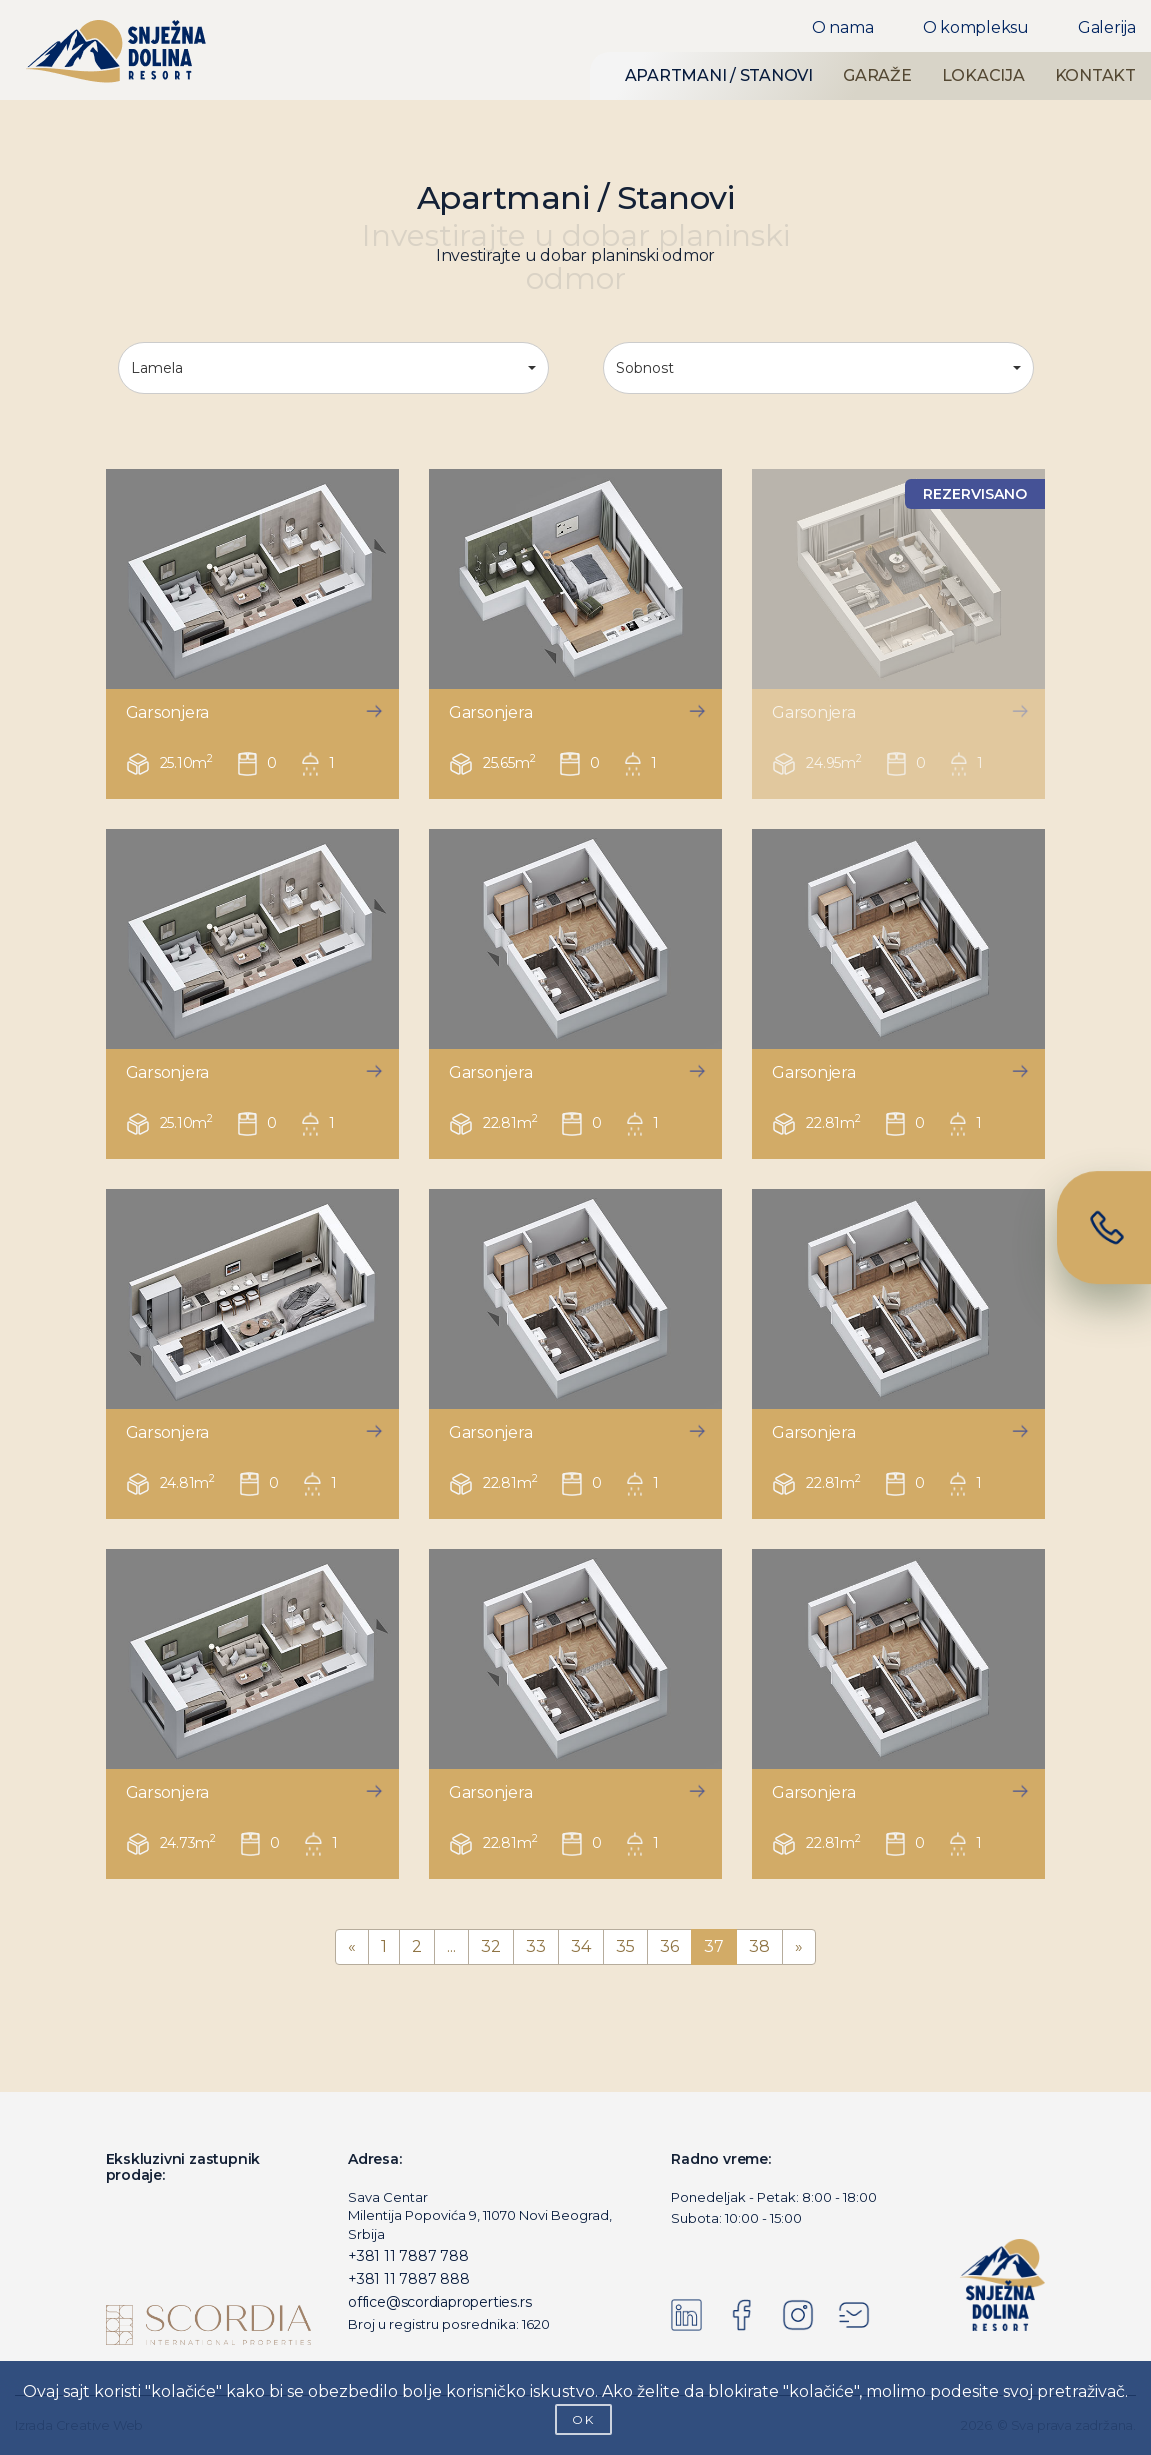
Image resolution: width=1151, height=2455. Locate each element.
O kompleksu (976, 27)
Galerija (1107, 27)
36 (669, 1946)
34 (581, 1946)
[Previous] (352, 1947)
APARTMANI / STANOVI (719, 75)
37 (714, 1946)
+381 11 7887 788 (408, 2256)
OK (583, 2419)
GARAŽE (877, 75)
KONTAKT (1095, 75)
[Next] (799, 1947)
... (451, 1946)
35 (625, 1946)
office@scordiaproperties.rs (439, 2302)
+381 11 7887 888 (409, 2279)
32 (491, 1946)
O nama (843, 27)
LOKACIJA (983, 75)
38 (759, 1946)
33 (536, 1946)
